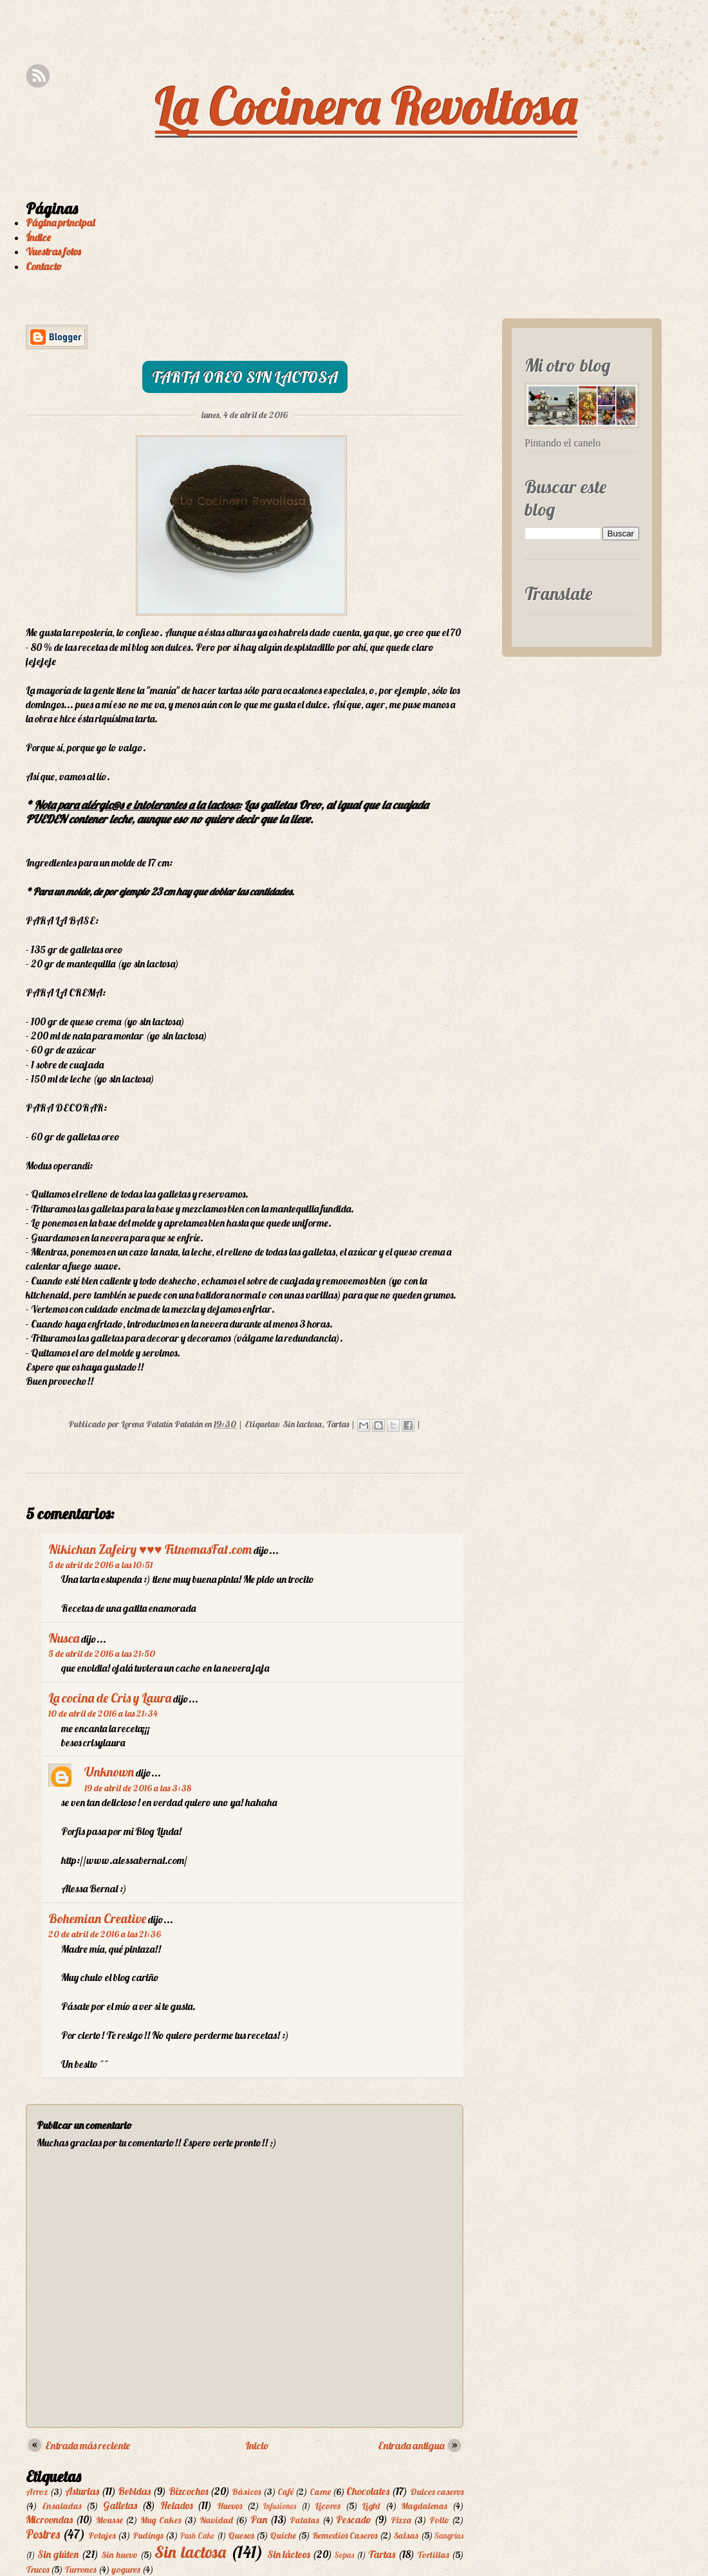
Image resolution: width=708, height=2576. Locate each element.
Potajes (102, 2535)
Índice (38, 237)
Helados (176, 2505)
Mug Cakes (161, 2520)
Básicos (246, 2492)
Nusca (63, 1638)
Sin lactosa (302, 1424)
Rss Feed (38, 76)
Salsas (405, 2535)
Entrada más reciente (87, 2445)
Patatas (304, 2520)
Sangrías (448, 2535)
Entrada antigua (411, 2445)
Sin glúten (58, 2554)
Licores (327, 2506)
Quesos (241, 2535)
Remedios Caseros (344, 2535)
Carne (320, 2492)
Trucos (37, 2569)
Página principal (60, 222)
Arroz (37, 2492)
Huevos (229, 2506)
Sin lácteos (288, 2554)
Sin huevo (119, 2555)
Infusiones (279, 2506)
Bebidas (134, 2491)
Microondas (49, 2519)
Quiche (283, 2535)
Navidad (216, 2520)
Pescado (353, 2519)
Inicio (257, 2445)
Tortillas (433, 2555)
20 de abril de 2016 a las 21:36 (104, 1934)
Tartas (337, 1424)
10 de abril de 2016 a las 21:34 (103, 1713)
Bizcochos (188, 2491)
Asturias (82, 2491)
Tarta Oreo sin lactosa (245, 377)
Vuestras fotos (53, 251)
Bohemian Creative (97, 1918)
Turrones (80, 2569)
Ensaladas (62, 2506)
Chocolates (367, 2491)
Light (371, 2506)
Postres (43, 2534)
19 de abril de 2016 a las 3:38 (137, 1788)
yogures (125, 2569)
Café (285, 2492)
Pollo (439, 2520)
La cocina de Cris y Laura (109, 1698)
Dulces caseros (436, 2492)
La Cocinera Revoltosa (366, 105)
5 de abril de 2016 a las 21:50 (101, 1653)
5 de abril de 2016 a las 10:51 (100, 1565)
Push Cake (197, 2535)
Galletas (120, 2505)
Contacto (44, 266)
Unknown (109, 1772)
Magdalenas (424, 2506)
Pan (258, 2519)
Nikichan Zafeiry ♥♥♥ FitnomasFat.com (150, 1549)
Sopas (344, 2555)
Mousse (109, 2520)
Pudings (148, 2535)
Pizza (401, 2520)
